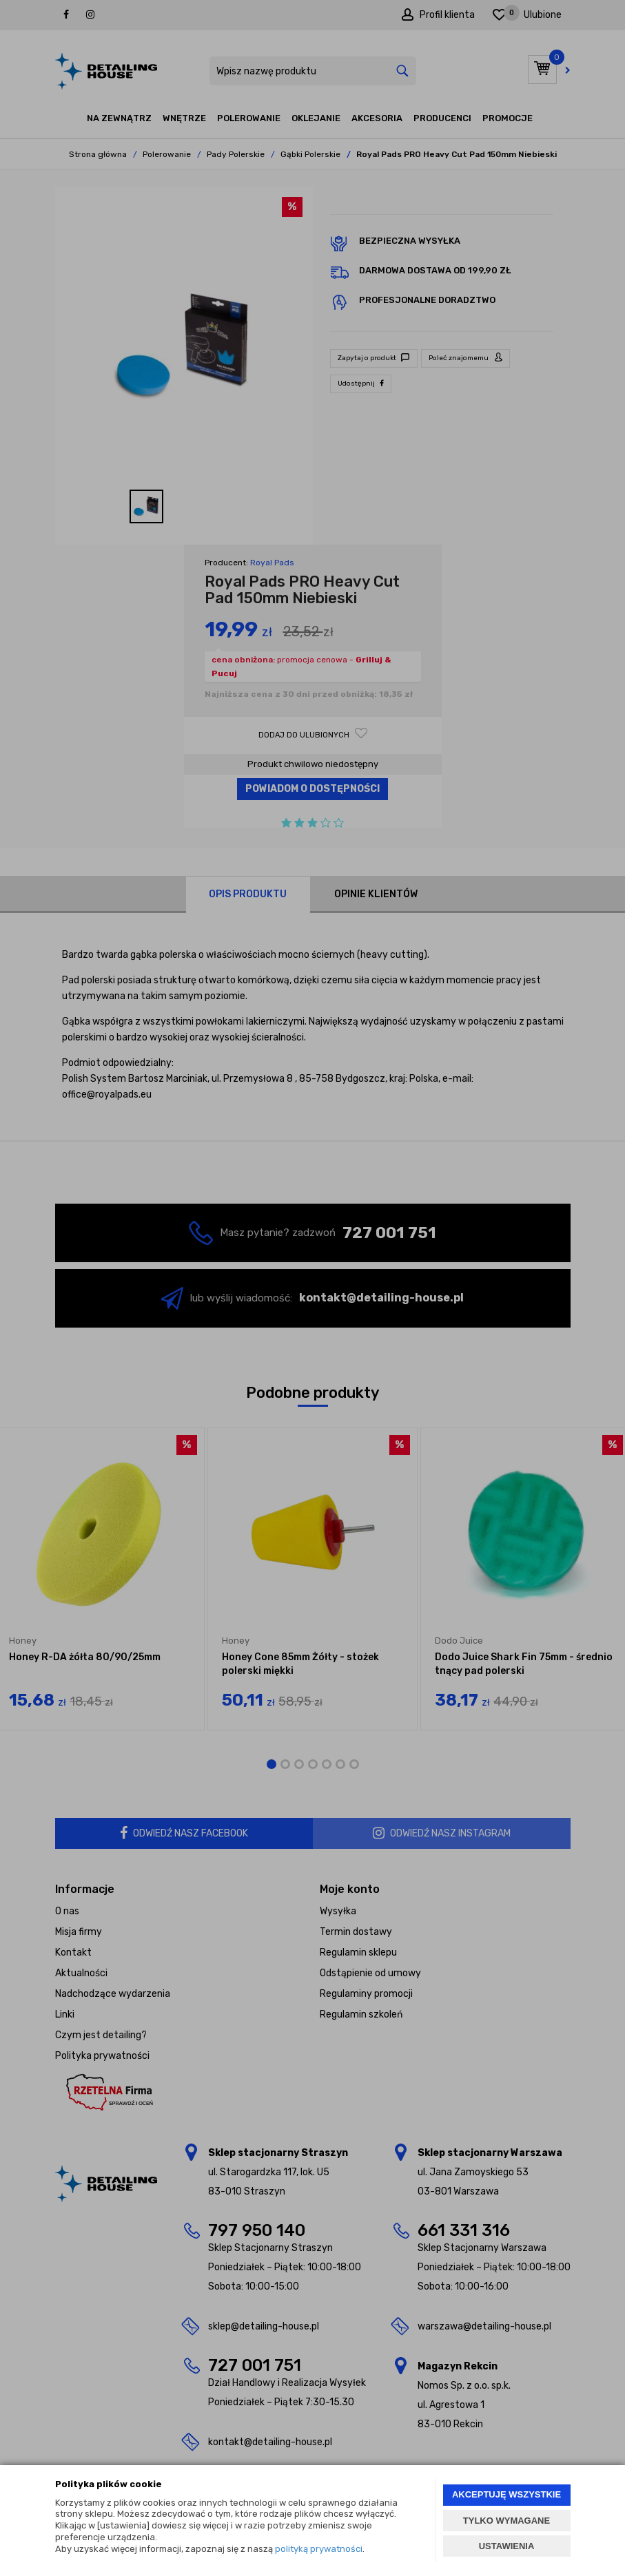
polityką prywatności (318, 2549)
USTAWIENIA (507, 2546)
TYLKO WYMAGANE (506, 2520)
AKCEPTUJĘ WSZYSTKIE (506, 2494)
